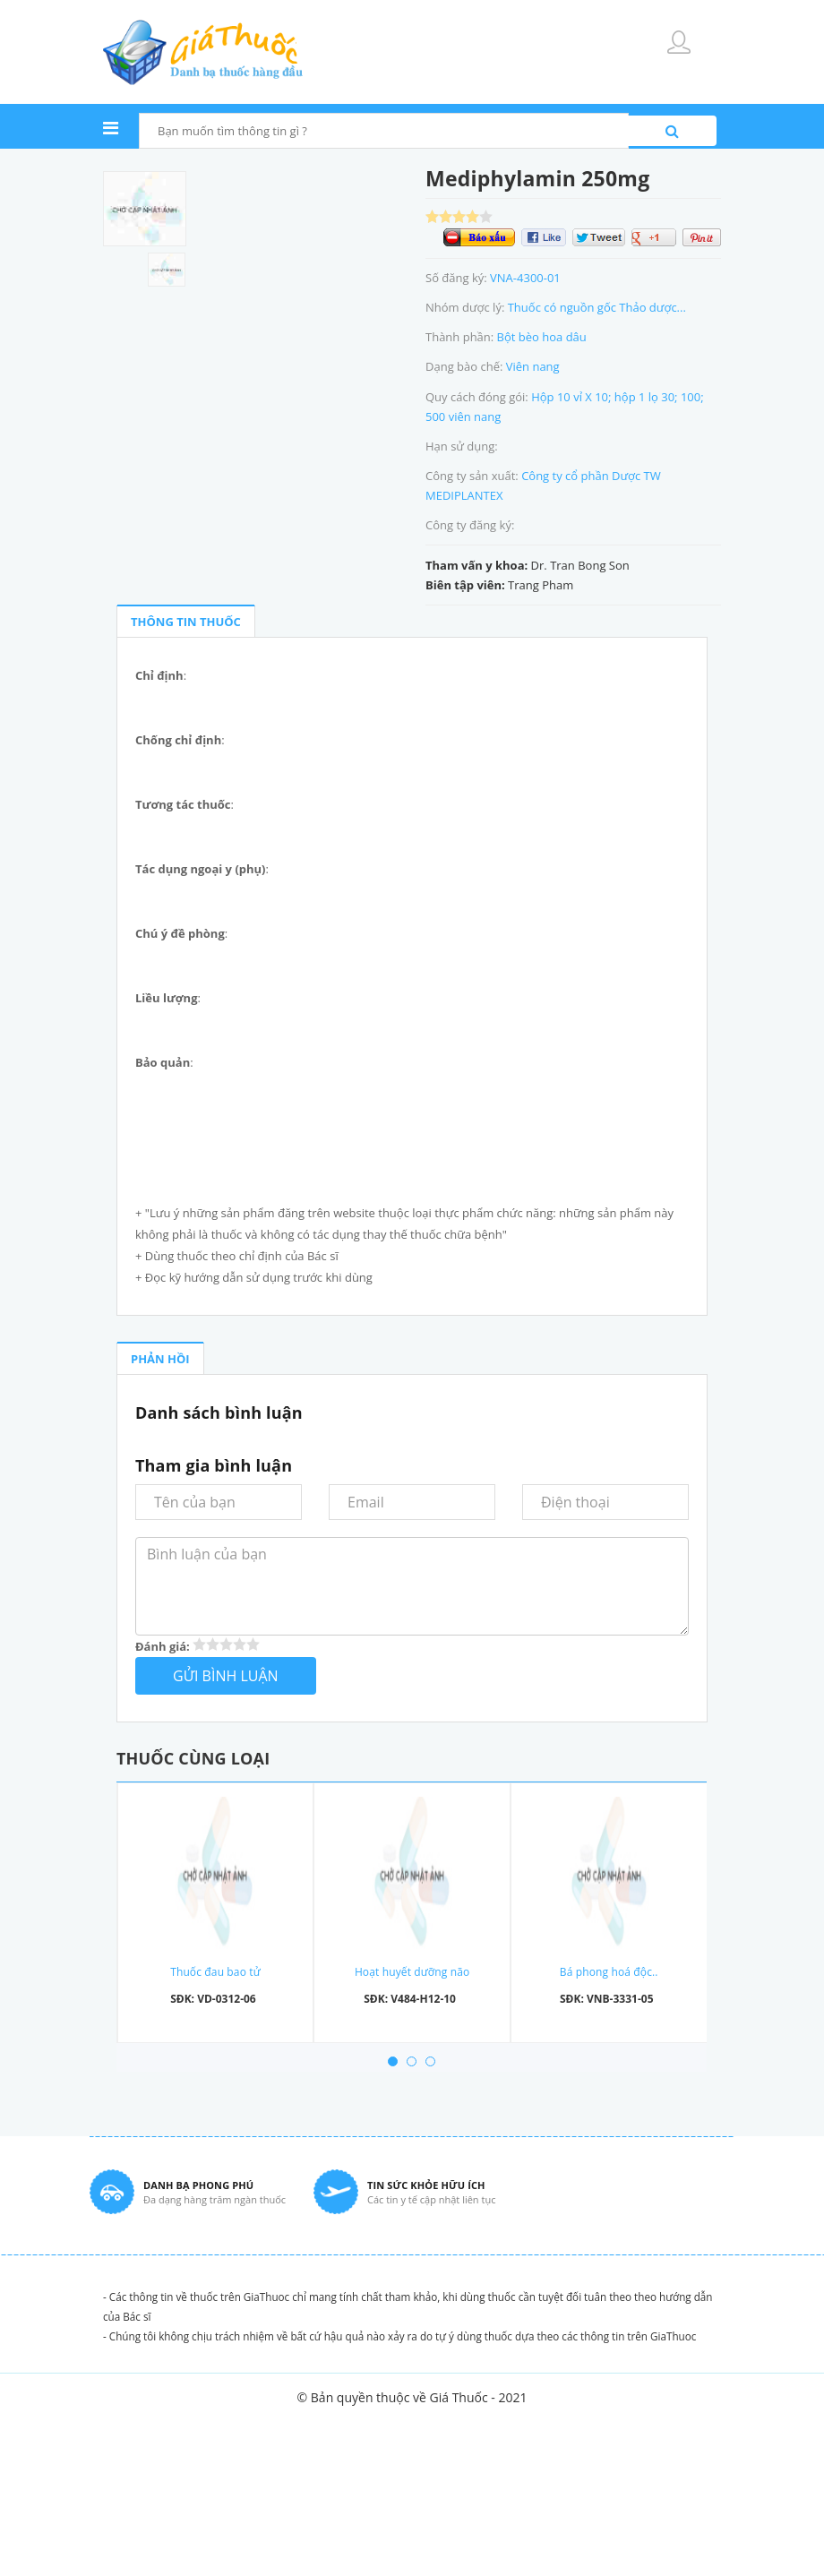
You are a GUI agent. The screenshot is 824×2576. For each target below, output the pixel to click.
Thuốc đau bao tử (215, 1971)
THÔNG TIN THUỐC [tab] (186, 622)
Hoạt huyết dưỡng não (412, 1971)
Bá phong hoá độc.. (609, 1971)
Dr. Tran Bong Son (580, 565)
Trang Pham (540, 585)
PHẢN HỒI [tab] (160, 1359)
